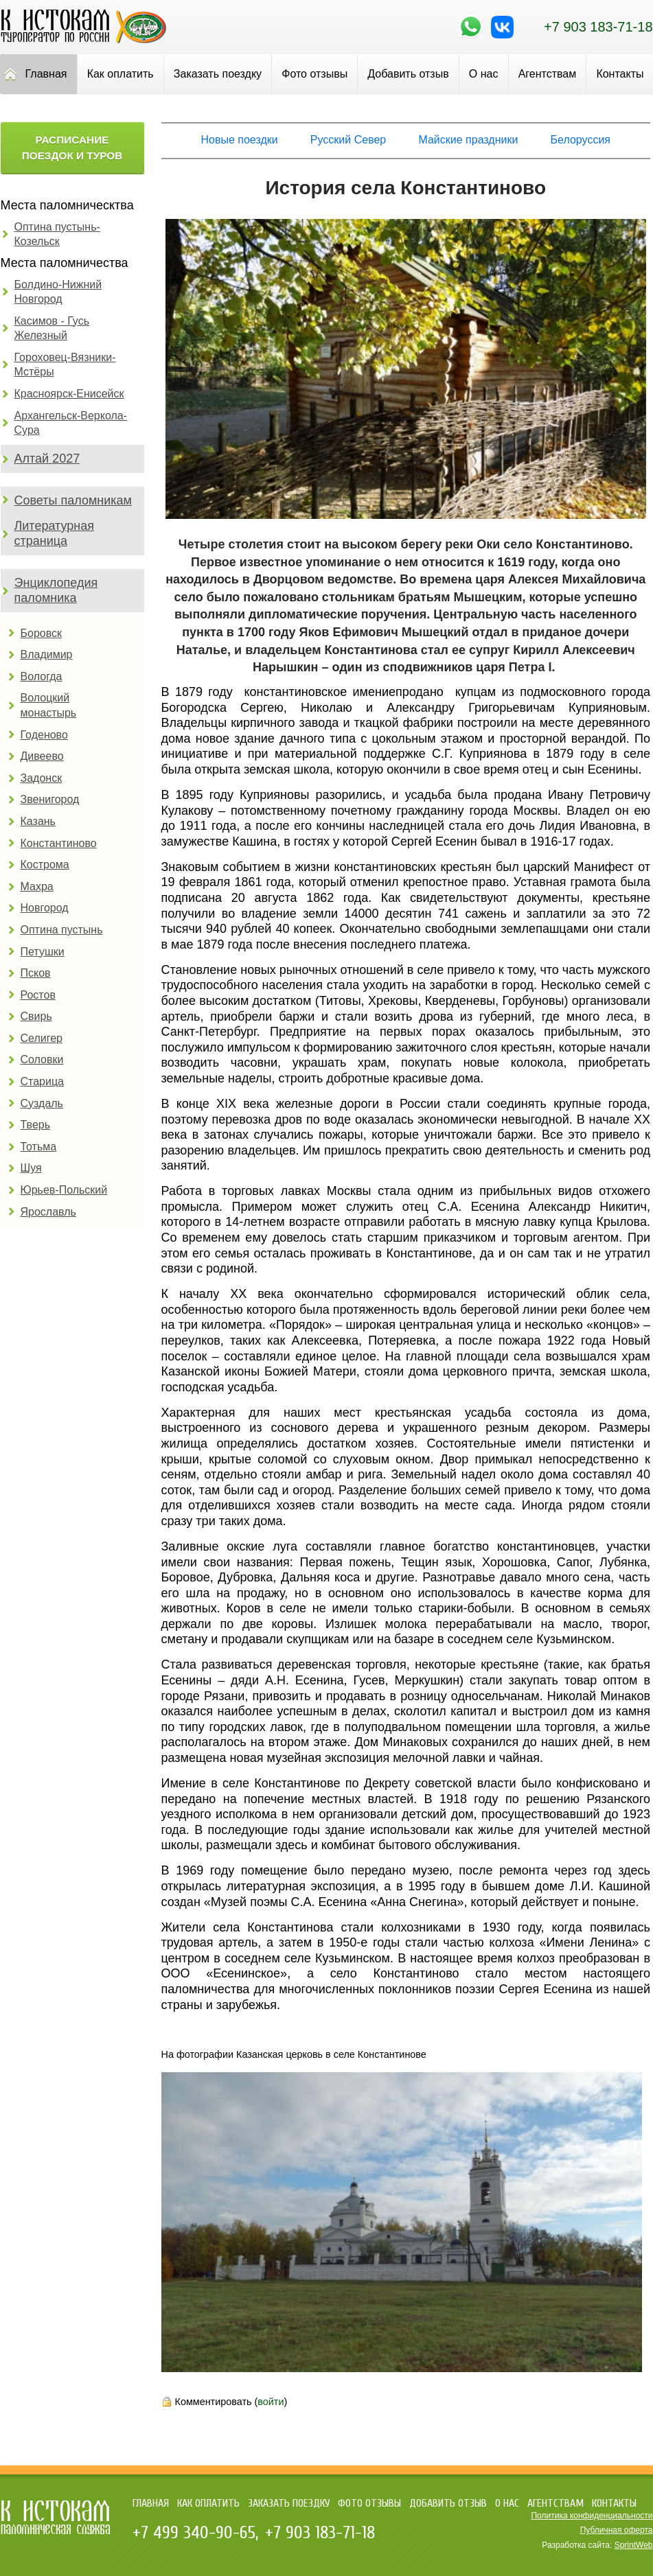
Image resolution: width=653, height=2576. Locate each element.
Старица (43, 1081)
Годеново (44, 735)
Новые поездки (239, 140)
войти (270, 2401)
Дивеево (42, 756)
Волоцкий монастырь (49, 705)
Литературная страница (54, 533)
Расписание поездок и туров (72, 147)
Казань (38, 821)
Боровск (41, 633)
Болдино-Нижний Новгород (58, 292)
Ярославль (48, 1212)
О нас (484, 74)
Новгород (45, 908)
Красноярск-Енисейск (69, 393)
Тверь (36, 1124)
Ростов (38, 995)
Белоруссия (580, 140)
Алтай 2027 (47, 458)
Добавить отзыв (407, 74)
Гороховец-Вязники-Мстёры (65, 364)
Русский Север (348, 140)
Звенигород (50, 799)
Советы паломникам (73, 500)
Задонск (41, 778)
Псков (36, 973)
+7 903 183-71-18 (598, 26)
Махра (37, 886)
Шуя (31, 1168)
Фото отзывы (314, 74)
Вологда (41, 676)
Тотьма (39, 1146)
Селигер (41, 1038)
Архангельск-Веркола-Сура (71, 423)
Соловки (42, 1059)
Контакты (614, 2503)
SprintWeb (634, 2545)
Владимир (47, 654)
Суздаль (42, 1103)
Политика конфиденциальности (591, 2515)
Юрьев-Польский (64, 1190)
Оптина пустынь (62, 930)
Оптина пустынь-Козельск (57, 234)
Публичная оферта (616, 2530)
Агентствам (547, 74)
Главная (151, 2503)
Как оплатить (120, 74)
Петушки (43, 952)
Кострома (45, 864)
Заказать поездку (218, 74)
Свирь (36, 1016)
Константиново (59, 843)
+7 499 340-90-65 (194, 2532)
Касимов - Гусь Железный (52, 328)
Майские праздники (468, 140)
